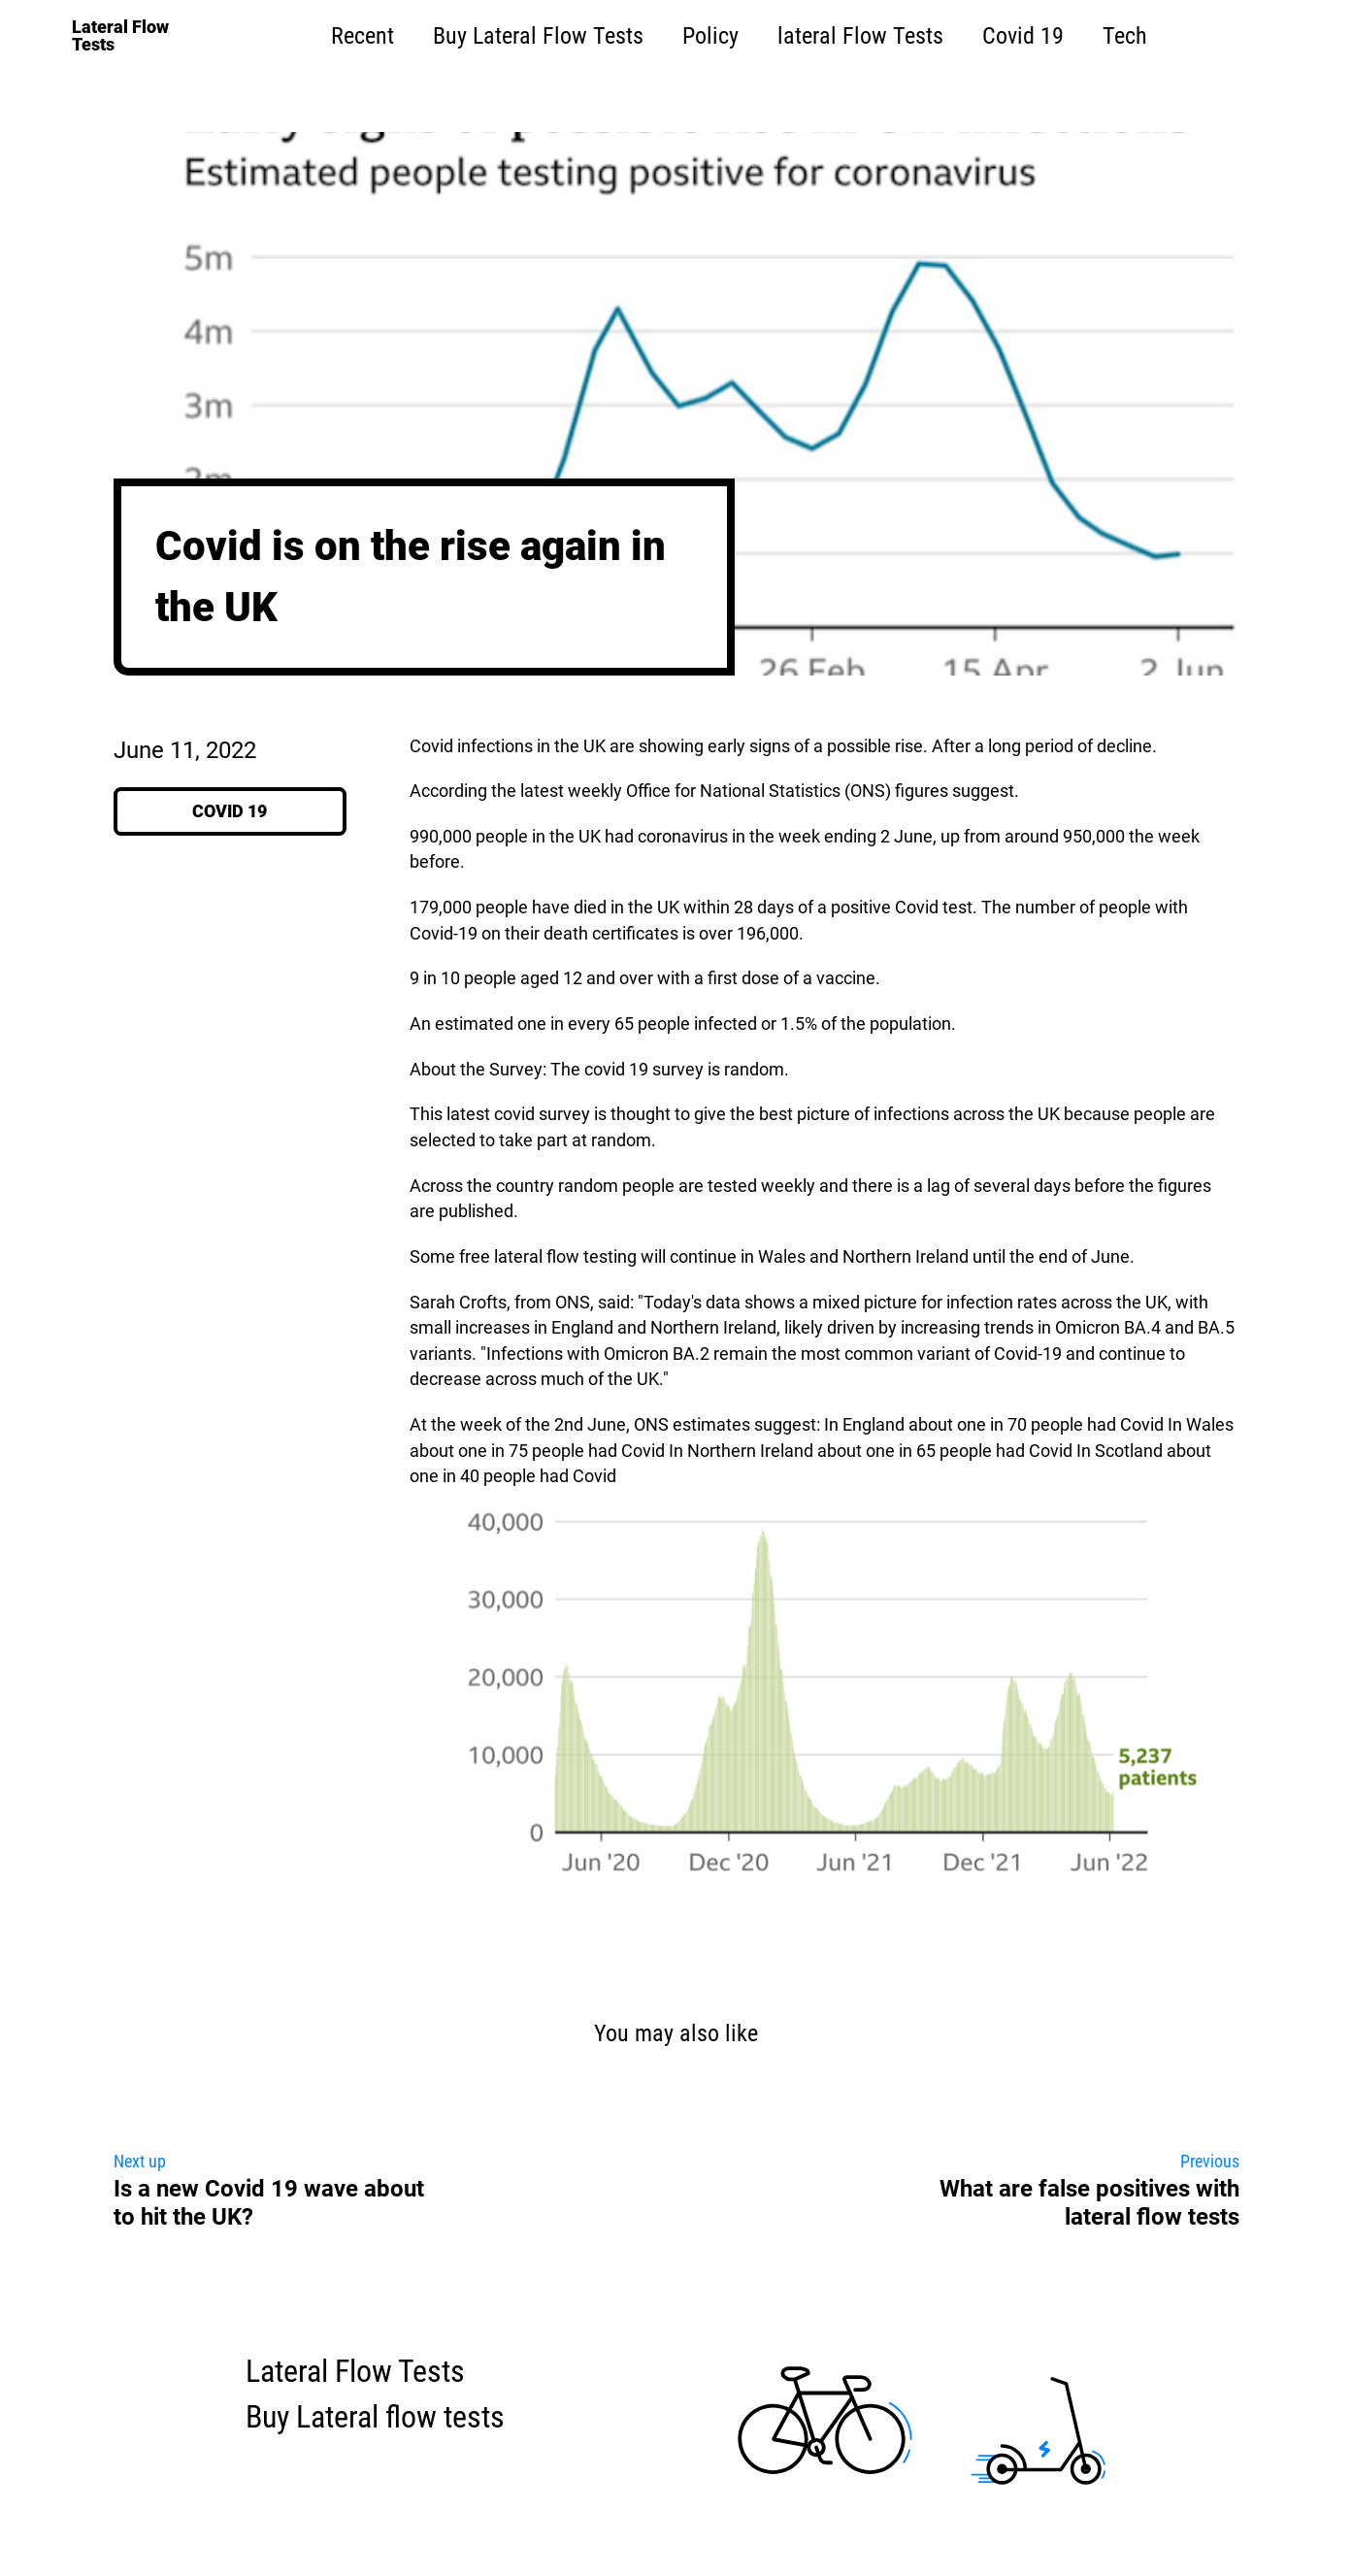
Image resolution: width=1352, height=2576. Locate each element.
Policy (710, 36)
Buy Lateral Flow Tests (538, 36)
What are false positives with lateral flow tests (1089, 2203)
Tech (1125, 36)
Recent (362, 36)
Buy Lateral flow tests (375, 2417)
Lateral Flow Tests (355, 2372)
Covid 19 (1023, 36)
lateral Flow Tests (860, 36)
